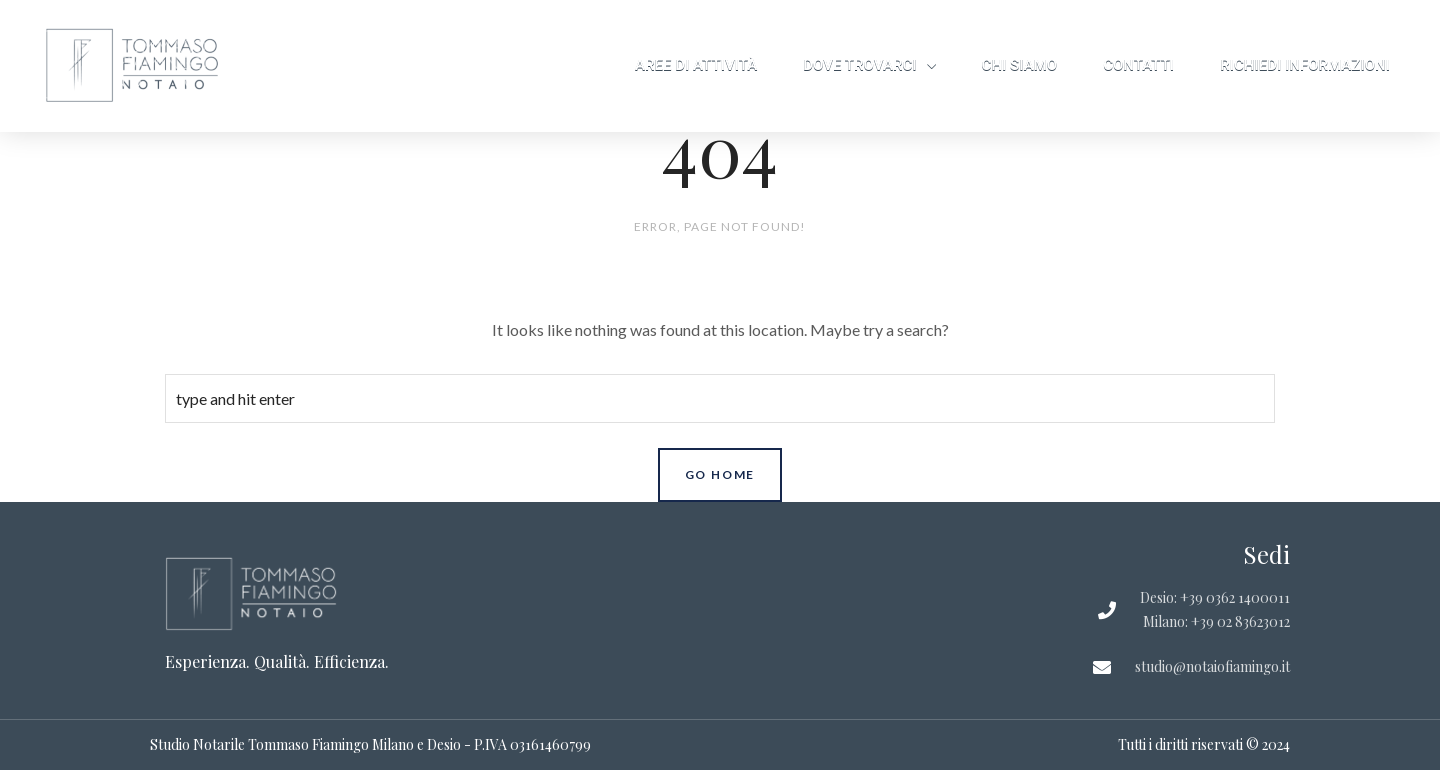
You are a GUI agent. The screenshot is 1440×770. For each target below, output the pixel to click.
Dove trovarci (869, 65)
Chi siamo (1020, 65)
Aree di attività (696, 65)
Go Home (720, 474)
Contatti (1138, 65)
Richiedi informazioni (1305, 65)
